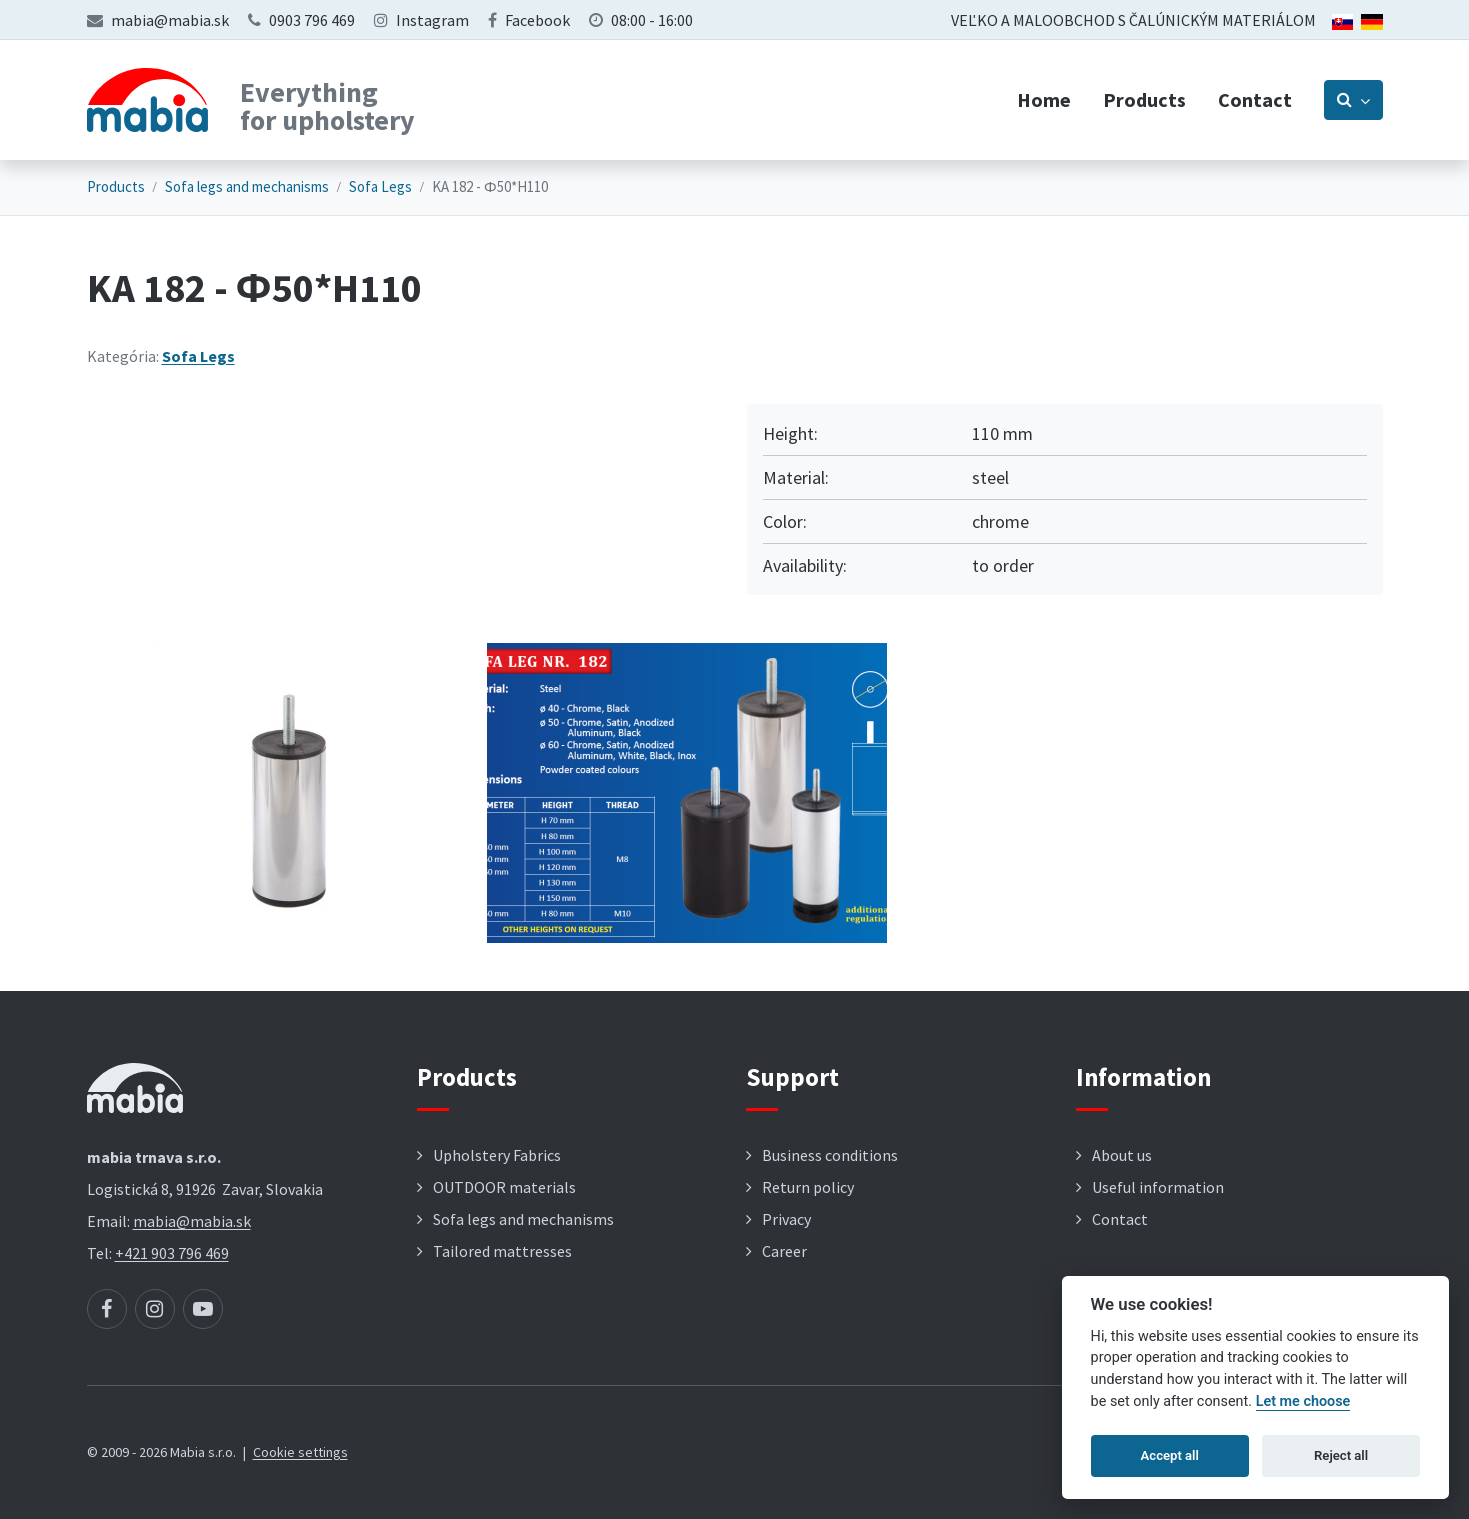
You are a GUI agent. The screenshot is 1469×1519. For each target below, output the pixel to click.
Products (1144, 99)
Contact (1255, 99)
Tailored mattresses (502, 1251)
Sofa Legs (380, 186)
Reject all (1341, 1455)
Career (784, 1251)
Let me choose (1303, 1401)
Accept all (1170, 1455)
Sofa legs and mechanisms (247, 186)
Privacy (786, 1219)
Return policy (808, 1187)
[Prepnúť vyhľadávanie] (1353, 100)
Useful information (1158, 1187)
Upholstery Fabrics (497, 1155)
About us (1122, 1155)
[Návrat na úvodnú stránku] (148, 100)
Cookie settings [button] (300, 1452)
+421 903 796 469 (172, 1253)
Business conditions (830, 1155)
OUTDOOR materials (504, 1187)
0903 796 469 (312, 20)
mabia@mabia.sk (170, 20)
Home (1044, 99)
